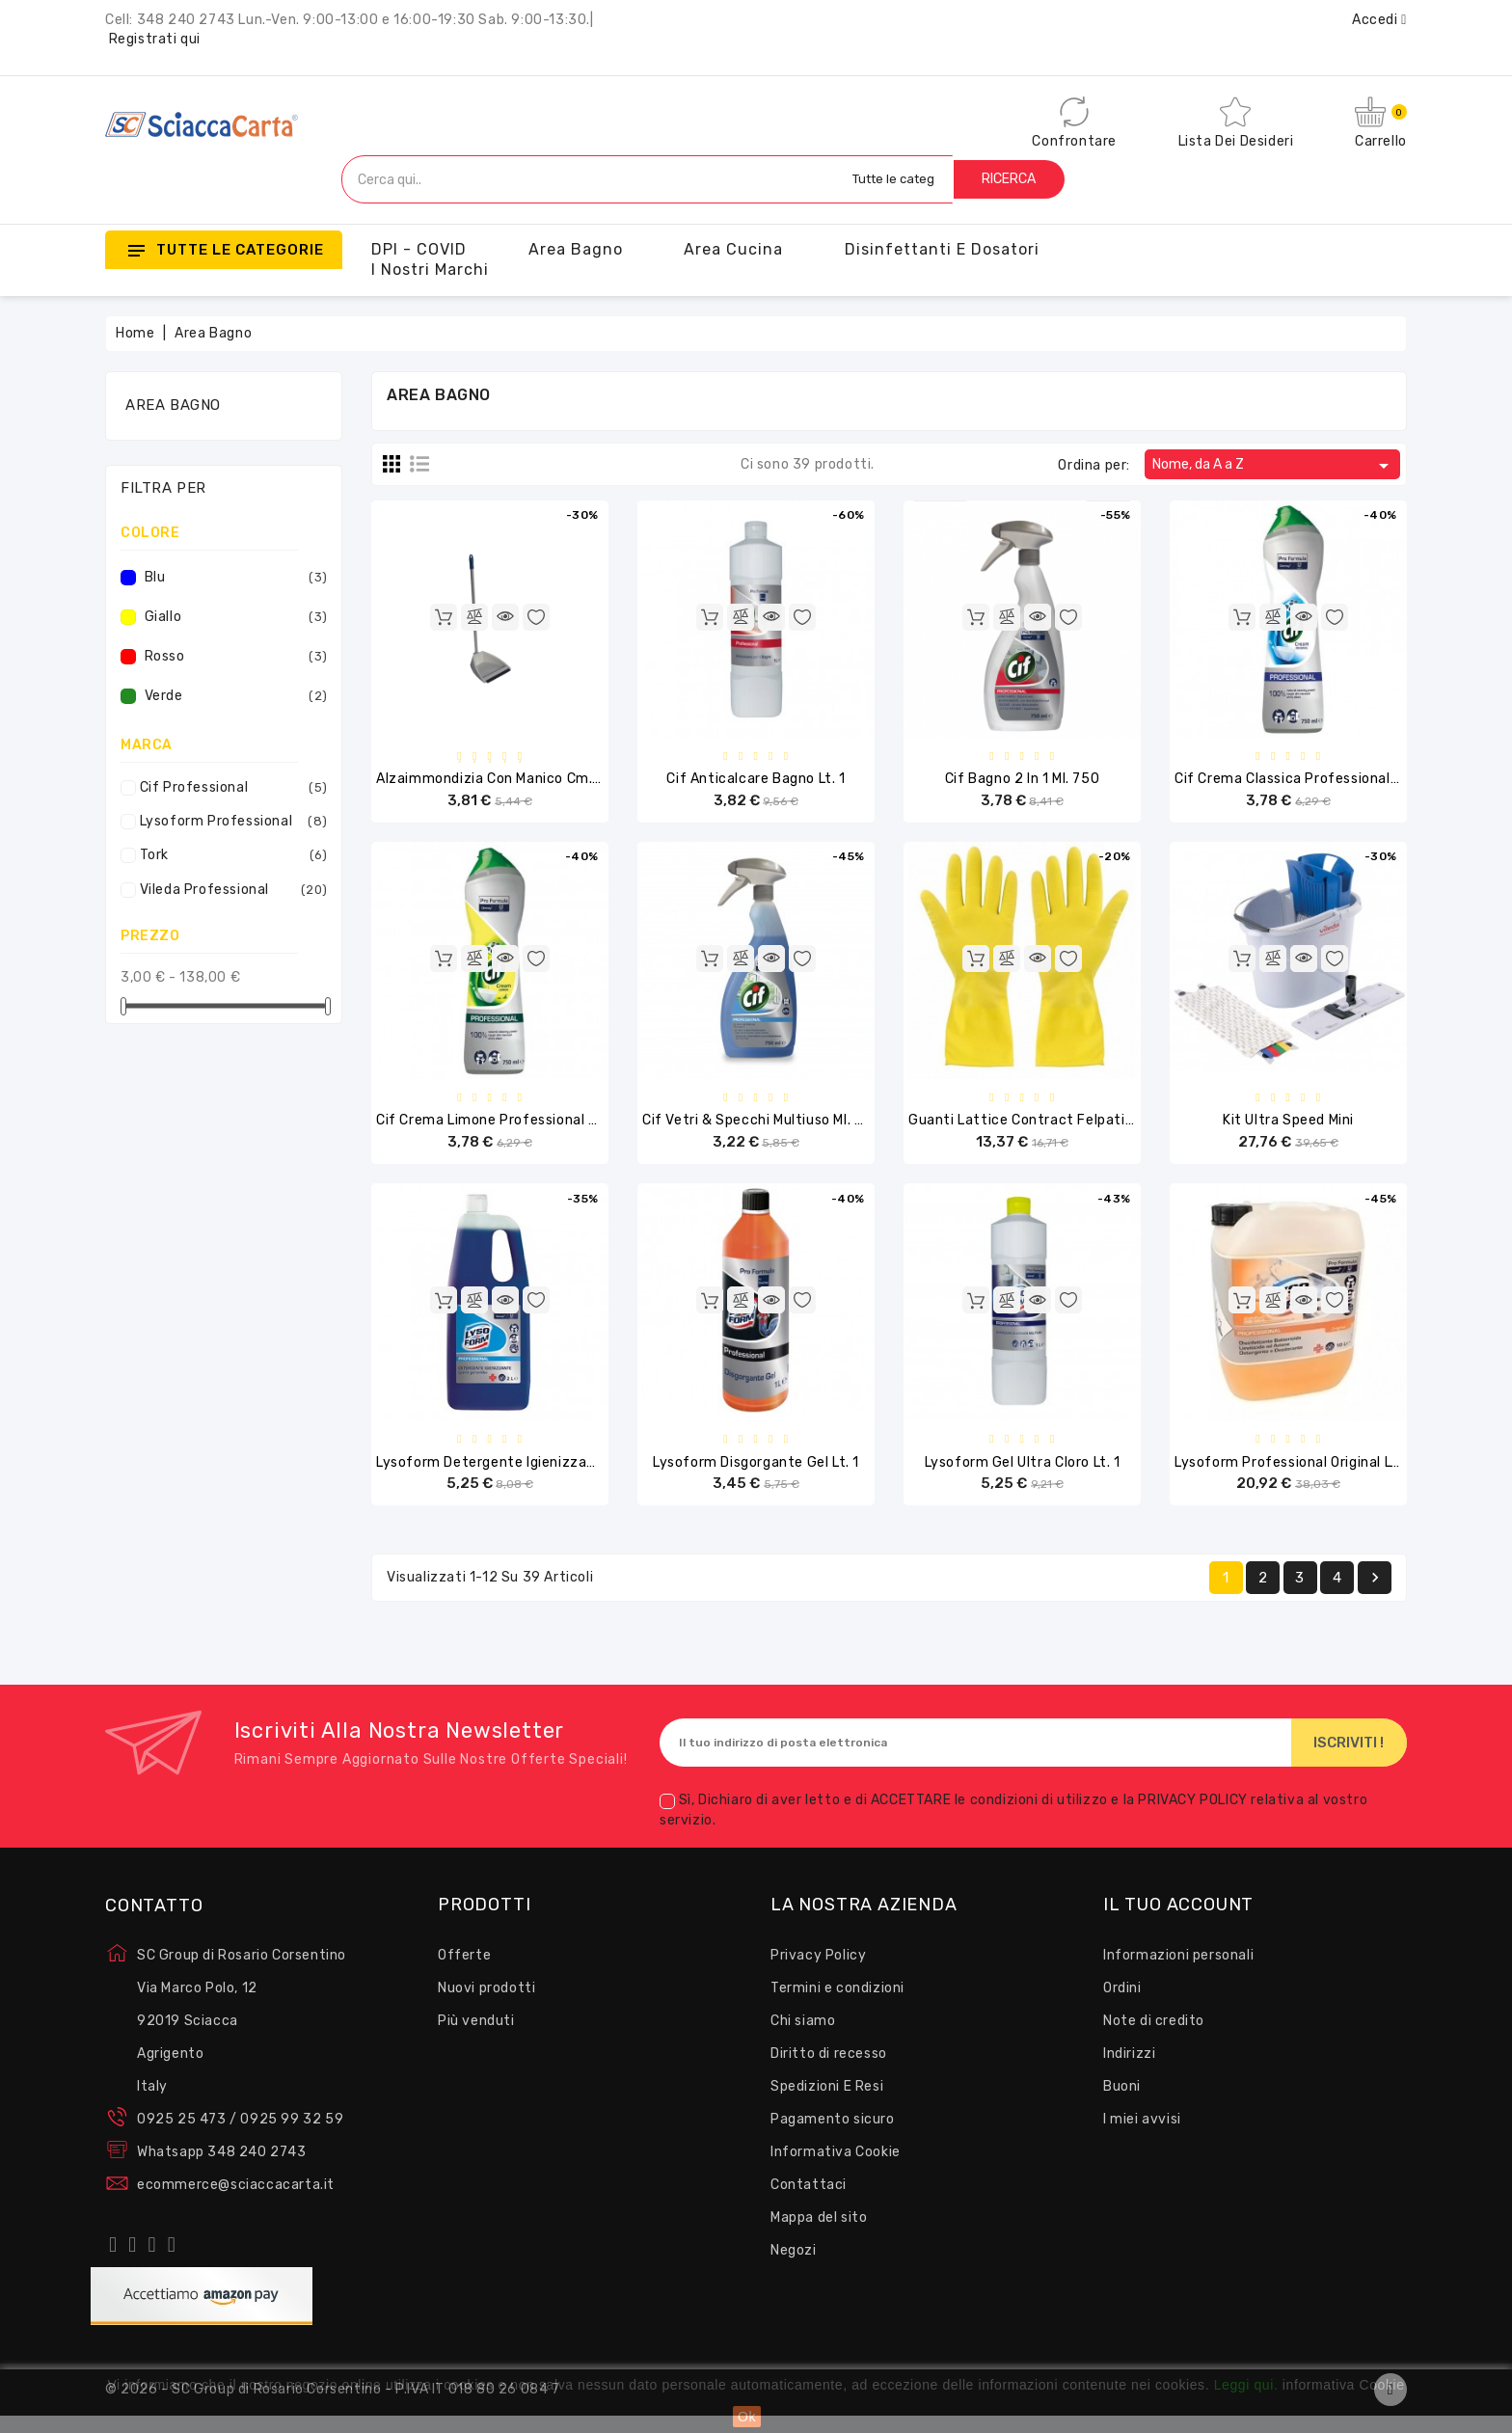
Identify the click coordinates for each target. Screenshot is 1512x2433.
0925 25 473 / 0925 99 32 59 (240, 2136)
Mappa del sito (818, 2235)
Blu (233, 577)
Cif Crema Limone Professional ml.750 (504, 1129)
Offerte (464, 1972)
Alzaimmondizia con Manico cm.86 (493, 781)
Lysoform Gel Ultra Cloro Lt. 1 (1022, 1476)
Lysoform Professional (228, 821)
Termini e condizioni (837, 2005)
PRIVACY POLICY (1194, 1818)
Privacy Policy (818, 1972)
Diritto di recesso (828, 2071)
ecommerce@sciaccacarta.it (236, 2202)
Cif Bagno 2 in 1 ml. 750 (1022, 781)
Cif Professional (228, 787)
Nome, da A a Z (1273, 465)
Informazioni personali (1178, 1972)
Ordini (1122, 2005)
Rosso (233, 656)
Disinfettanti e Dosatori (942, 249)
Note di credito (1153, 2038)
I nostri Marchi (430, 269)
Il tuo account (1178, 1923)
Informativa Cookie (835, 2169)
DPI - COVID (419, 249)
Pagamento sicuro (832, 2136)
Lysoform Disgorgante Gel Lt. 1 (756, 1476)
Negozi (793, 2267)
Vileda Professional (228, 890)
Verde (233, 696)
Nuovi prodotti (486, 2005)
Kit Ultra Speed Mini (1288, 1129)
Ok (747, 2416)
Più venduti (476, 2038)
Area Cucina (733, 249)
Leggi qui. (1246, 2384)
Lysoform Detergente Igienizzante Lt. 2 (510, 1476)
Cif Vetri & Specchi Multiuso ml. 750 (761, 1129)
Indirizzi (1129, 2071)
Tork (228, 855)
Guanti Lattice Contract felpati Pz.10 (1036, 1129)
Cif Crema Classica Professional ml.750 (1306, 781)
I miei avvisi (1142, 2136)
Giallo (233, 617)
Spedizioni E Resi (826, 2103)
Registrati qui (155, 39)
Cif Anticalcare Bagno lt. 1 (755, 781)
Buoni (1122, 2103)
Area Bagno (575, 249)
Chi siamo (802, 2038)
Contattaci (808, 2202)
